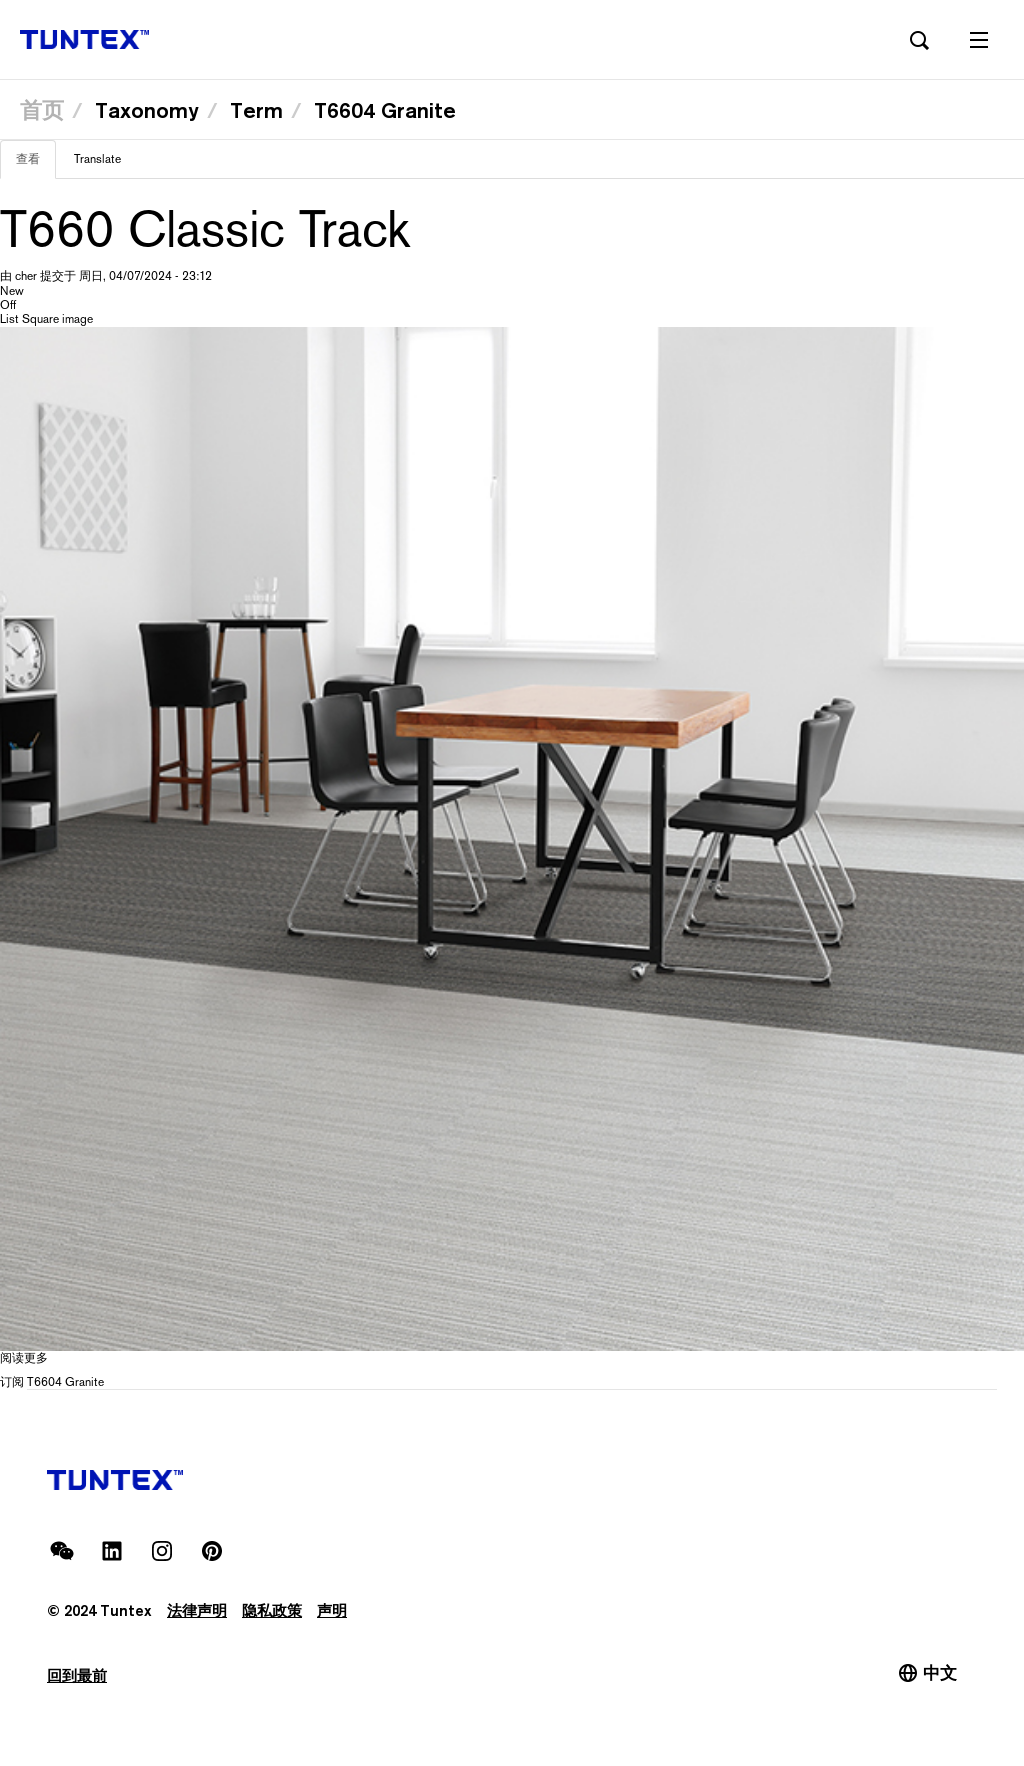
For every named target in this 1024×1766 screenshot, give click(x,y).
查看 (36, 165)
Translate (97, 159)
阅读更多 (24, 1358)
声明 (332, 1610)
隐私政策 (272, 1610)
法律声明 (197, 1610)
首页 (42, 110)
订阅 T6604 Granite (52, 1382)
